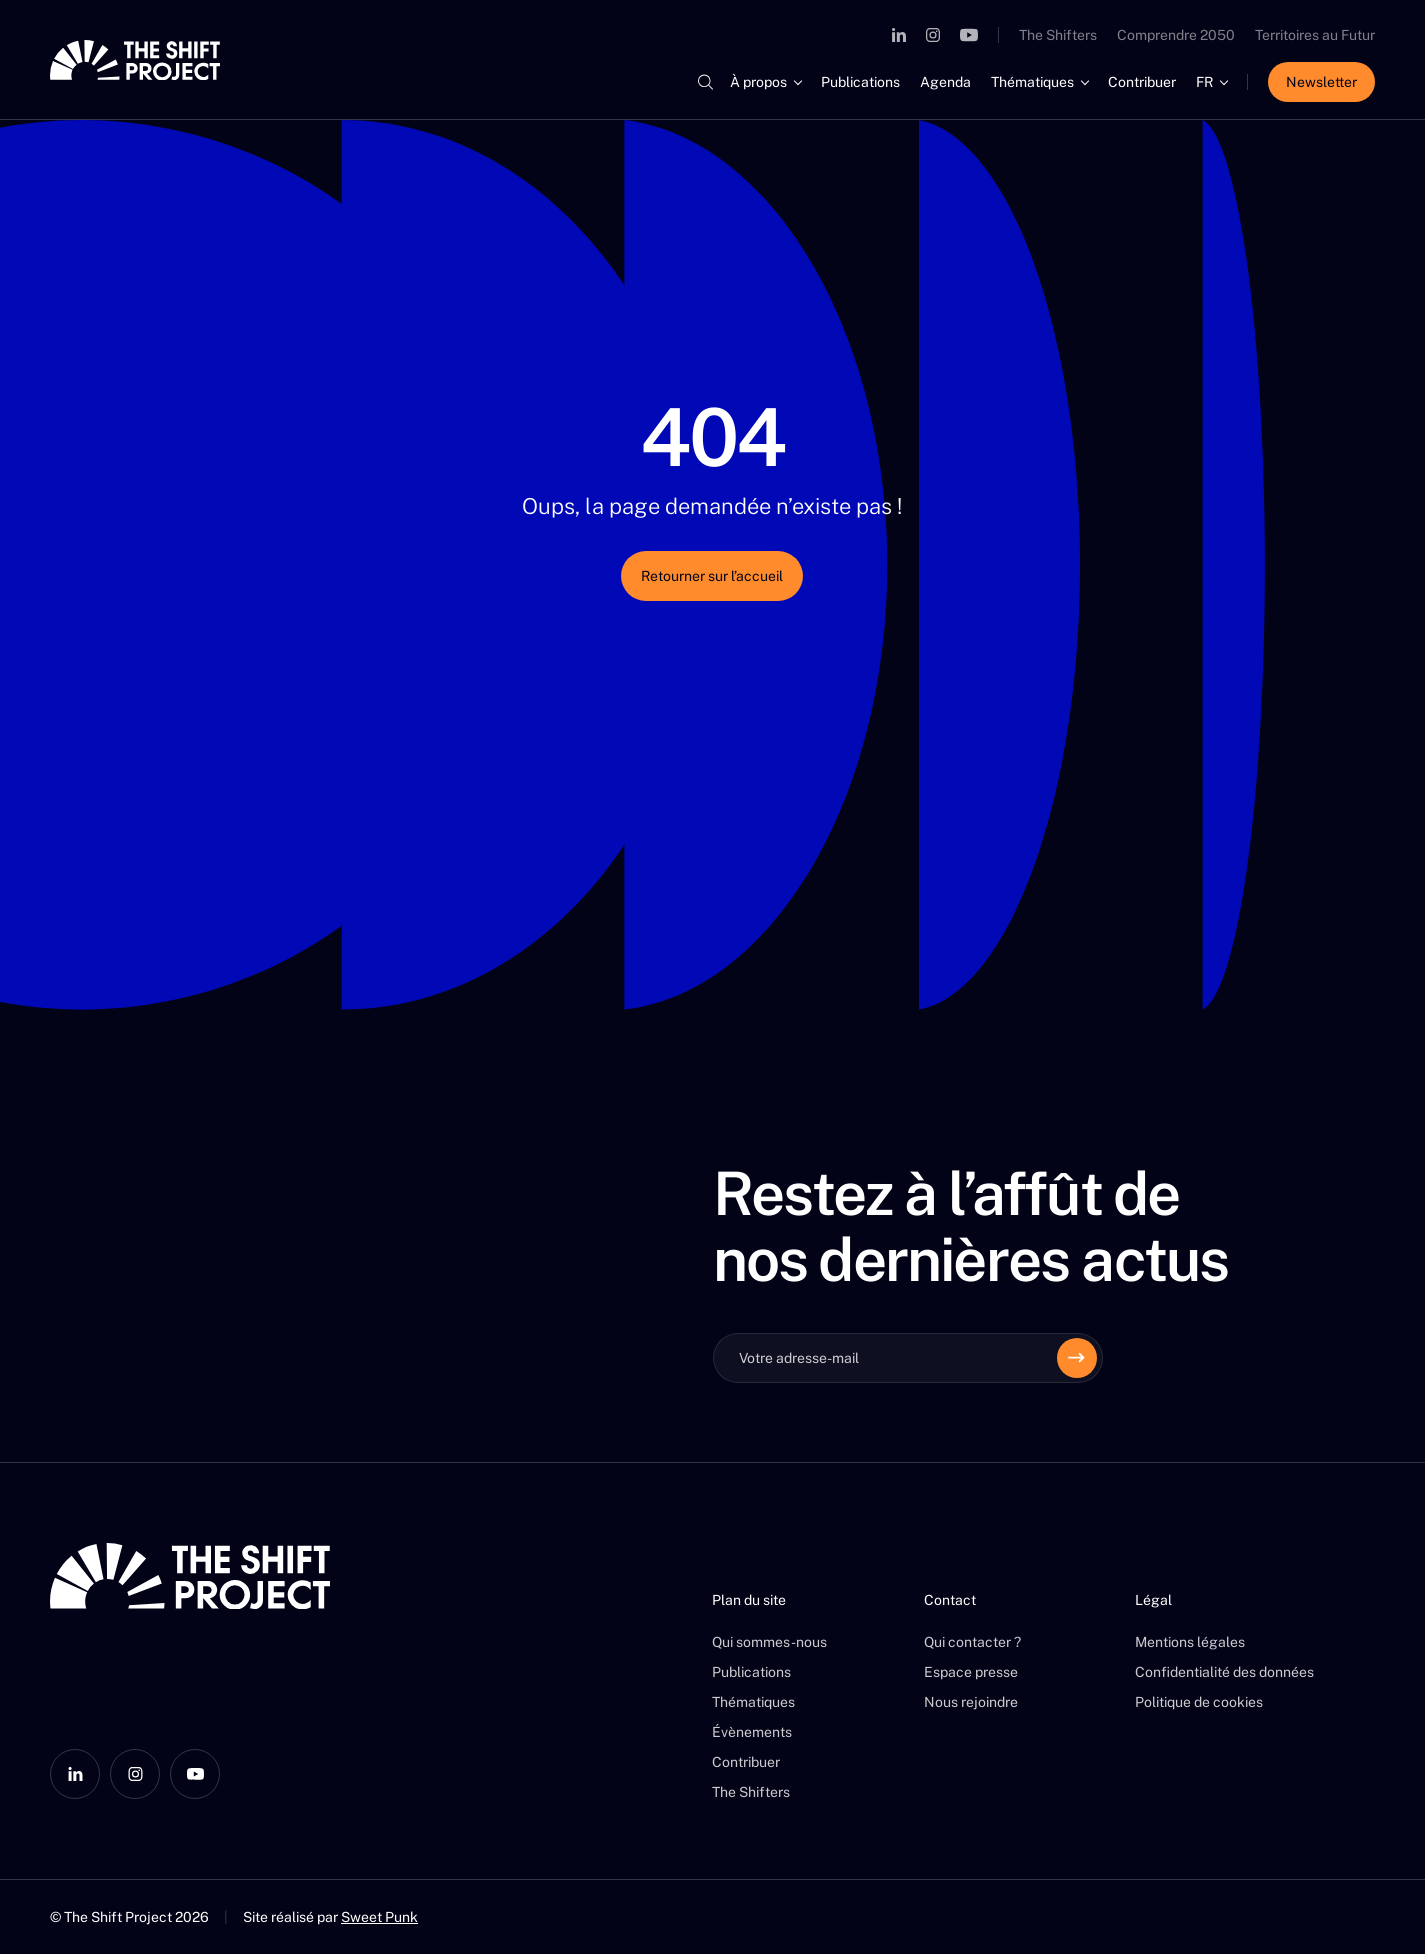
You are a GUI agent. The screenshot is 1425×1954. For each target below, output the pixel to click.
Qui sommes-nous (769, 1642)
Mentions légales (1190, 1642)
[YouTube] (969, 35)
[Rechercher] (705, 82)
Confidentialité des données (1224, 1672)
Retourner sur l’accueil (712, 576)
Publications (860, 82)
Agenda (945, 82)
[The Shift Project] (135, 60)
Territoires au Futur (1315, 35)
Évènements (752, 1732)
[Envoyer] (1077, 1358)
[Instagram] (933, 35)
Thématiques (1032, 82)
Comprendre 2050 (1176, 35)
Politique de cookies (1199, 1702)
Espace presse (971, 1672)
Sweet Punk (379, 1917)
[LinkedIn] (899, 35)
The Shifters (1058, 35)
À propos (758, 82)
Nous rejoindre (971, 1702)
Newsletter (1321, 82)
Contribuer (1142, 82)
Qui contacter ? (972, 1642)
